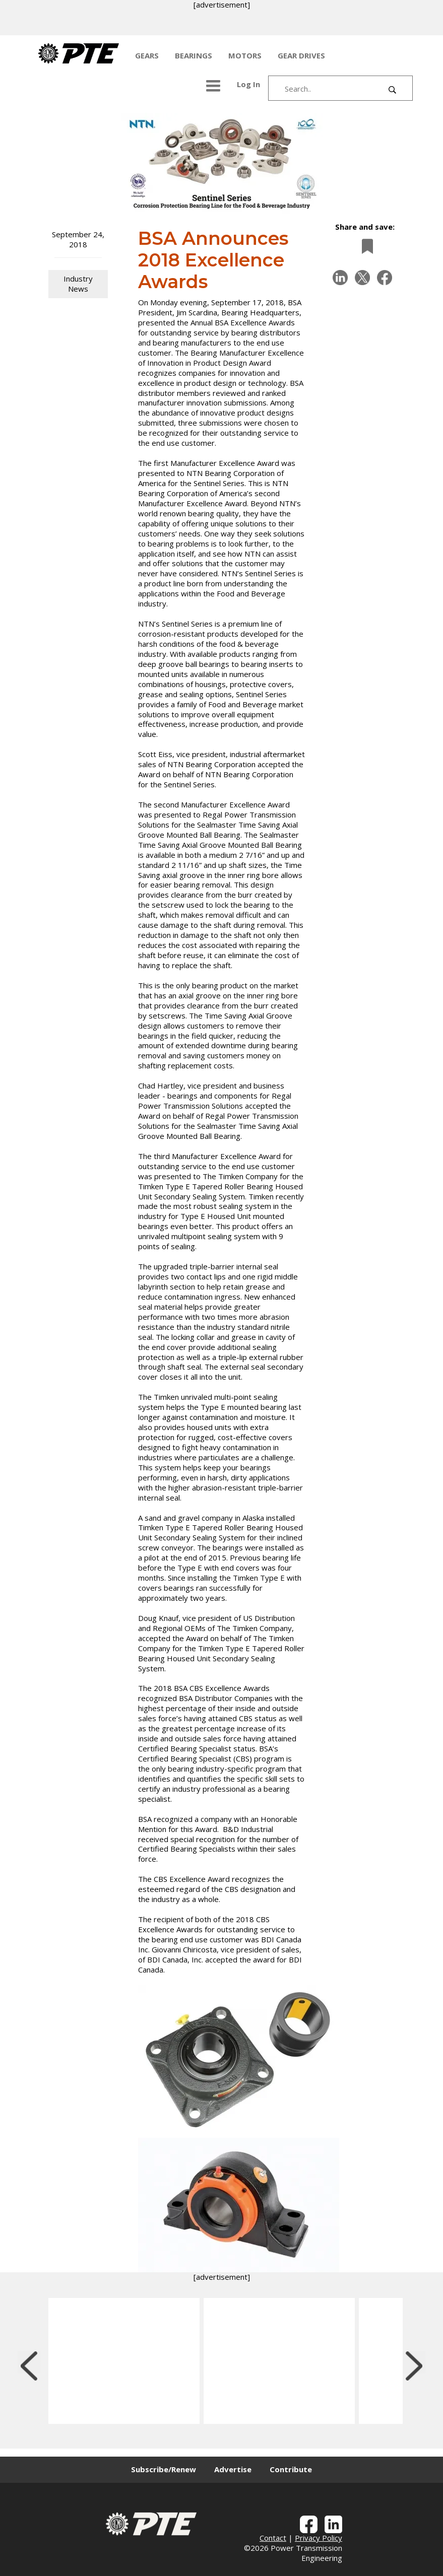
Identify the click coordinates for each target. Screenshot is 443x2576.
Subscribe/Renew (163, 2469)
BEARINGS (193, 55)
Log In (248, 84)
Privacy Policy (318, 2538)
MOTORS (245, 55)
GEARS (147, 55)
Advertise (232, 2469)
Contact (273, 2538)
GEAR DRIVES (301, 55)
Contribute (291, 2469)
